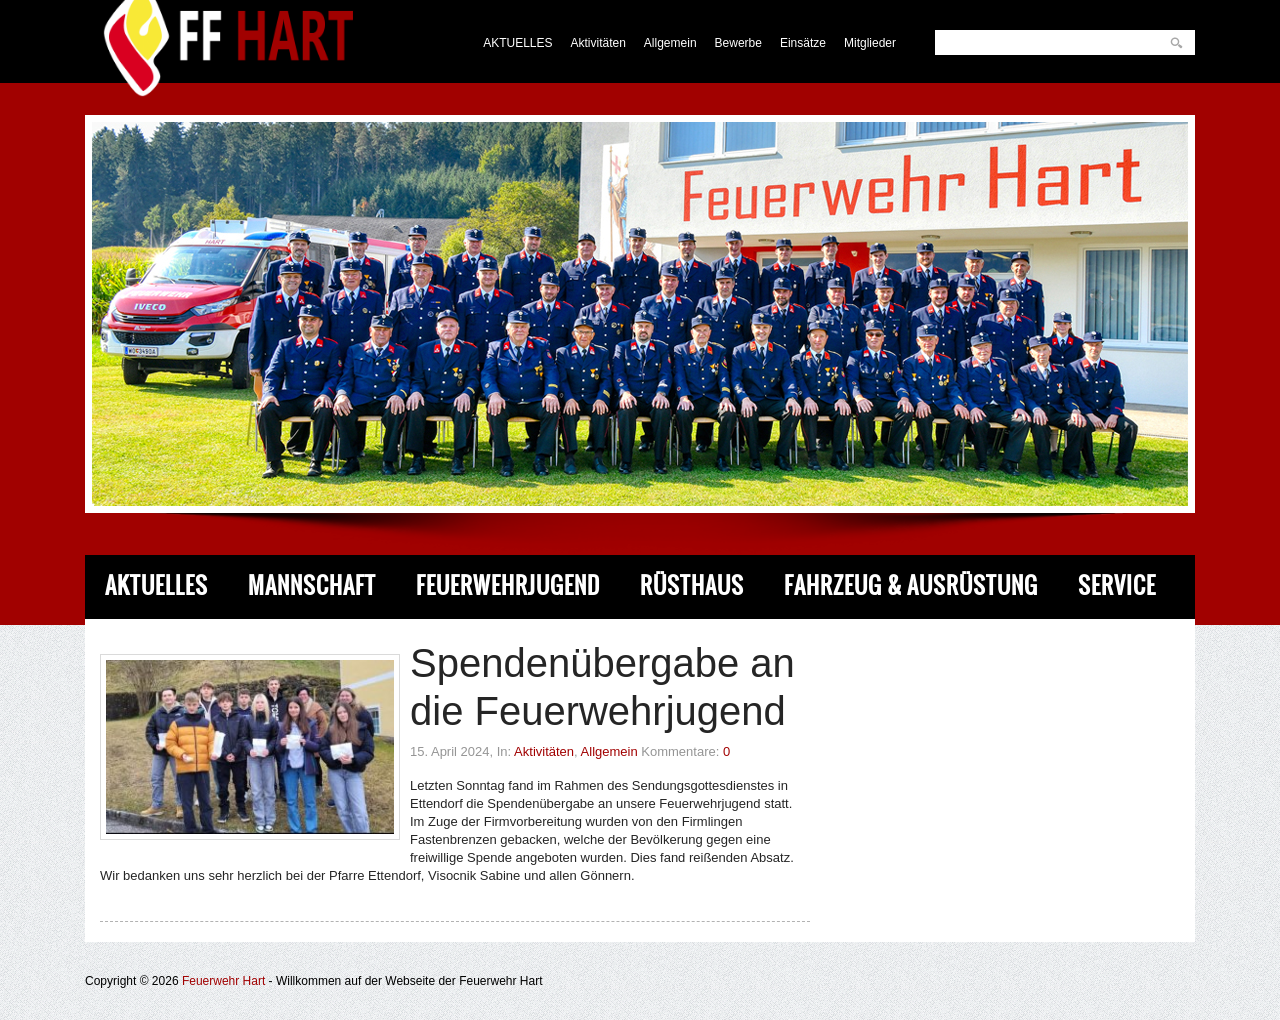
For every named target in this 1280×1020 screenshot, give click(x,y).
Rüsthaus (692, 585)
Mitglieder (870, 43)
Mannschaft (312, 585)
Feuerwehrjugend (508, 585)
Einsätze (803, 43)
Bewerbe (738, 43)
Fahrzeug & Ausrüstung (911, 585)
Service (1117, 585)
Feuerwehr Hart (223, 981)
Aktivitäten (598, 43)
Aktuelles (156, 585)
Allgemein (670, 43)
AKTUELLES (517, 43)
